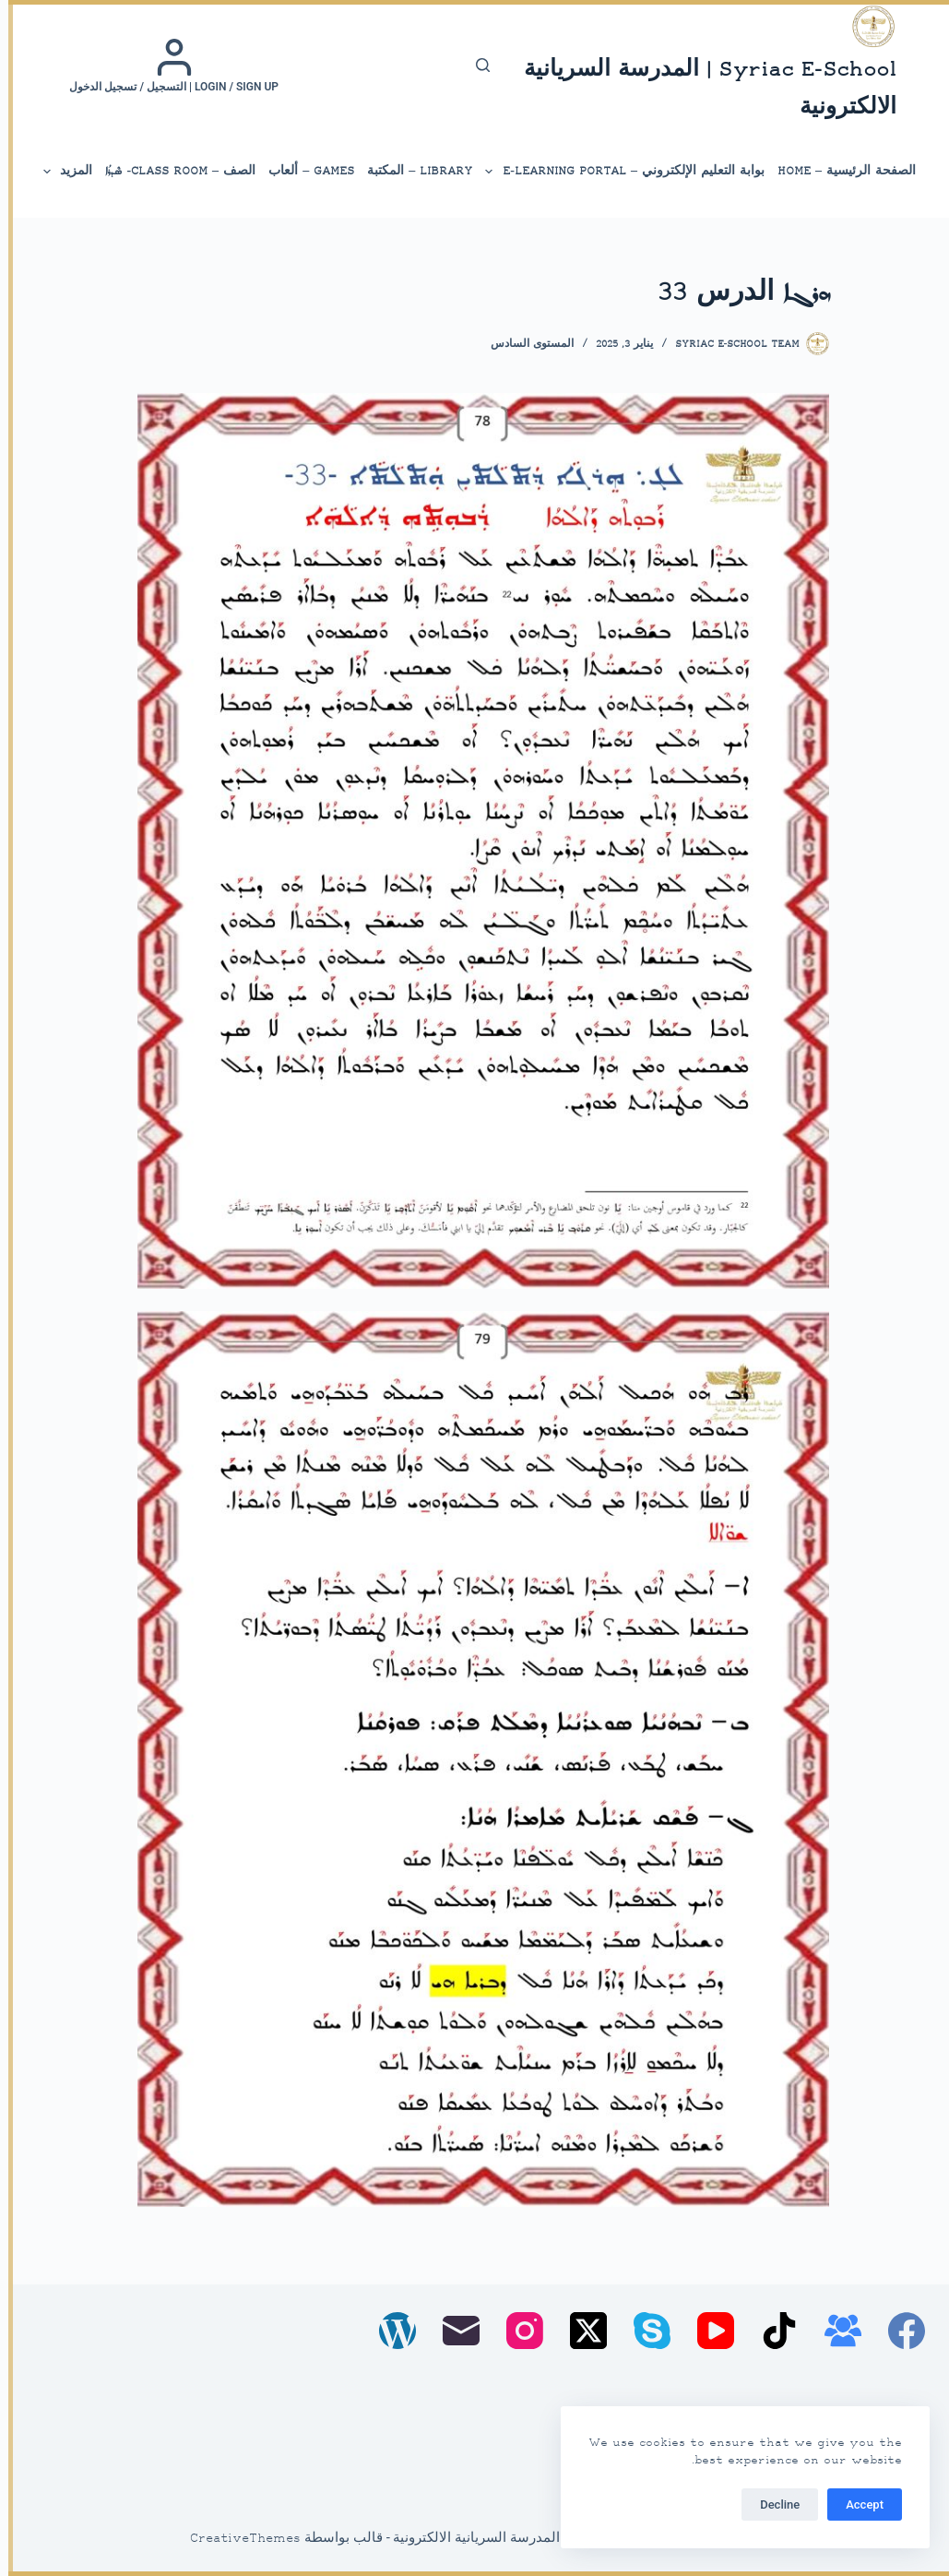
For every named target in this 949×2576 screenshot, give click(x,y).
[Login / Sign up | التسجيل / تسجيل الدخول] (165, 65)
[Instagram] (516, 2330)
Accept (856, 2504)
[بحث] (474, 65)
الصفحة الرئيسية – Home (838, 171)
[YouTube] (707, 2330)
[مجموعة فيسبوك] (834, 2330)
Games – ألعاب (303, 171)
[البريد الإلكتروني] (452, 2330)
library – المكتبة (411, 171)
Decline (771, 2504)
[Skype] (643, 2330)
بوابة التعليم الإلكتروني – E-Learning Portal (615, 172)
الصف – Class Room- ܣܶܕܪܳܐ (172, 171)
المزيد (58, 172)
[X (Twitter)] (580, 2330)
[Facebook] (898, 2330)
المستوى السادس (523, 345)
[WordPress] (389, 2330)
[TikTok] (771, 2330)
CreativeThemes (237, 2539)
